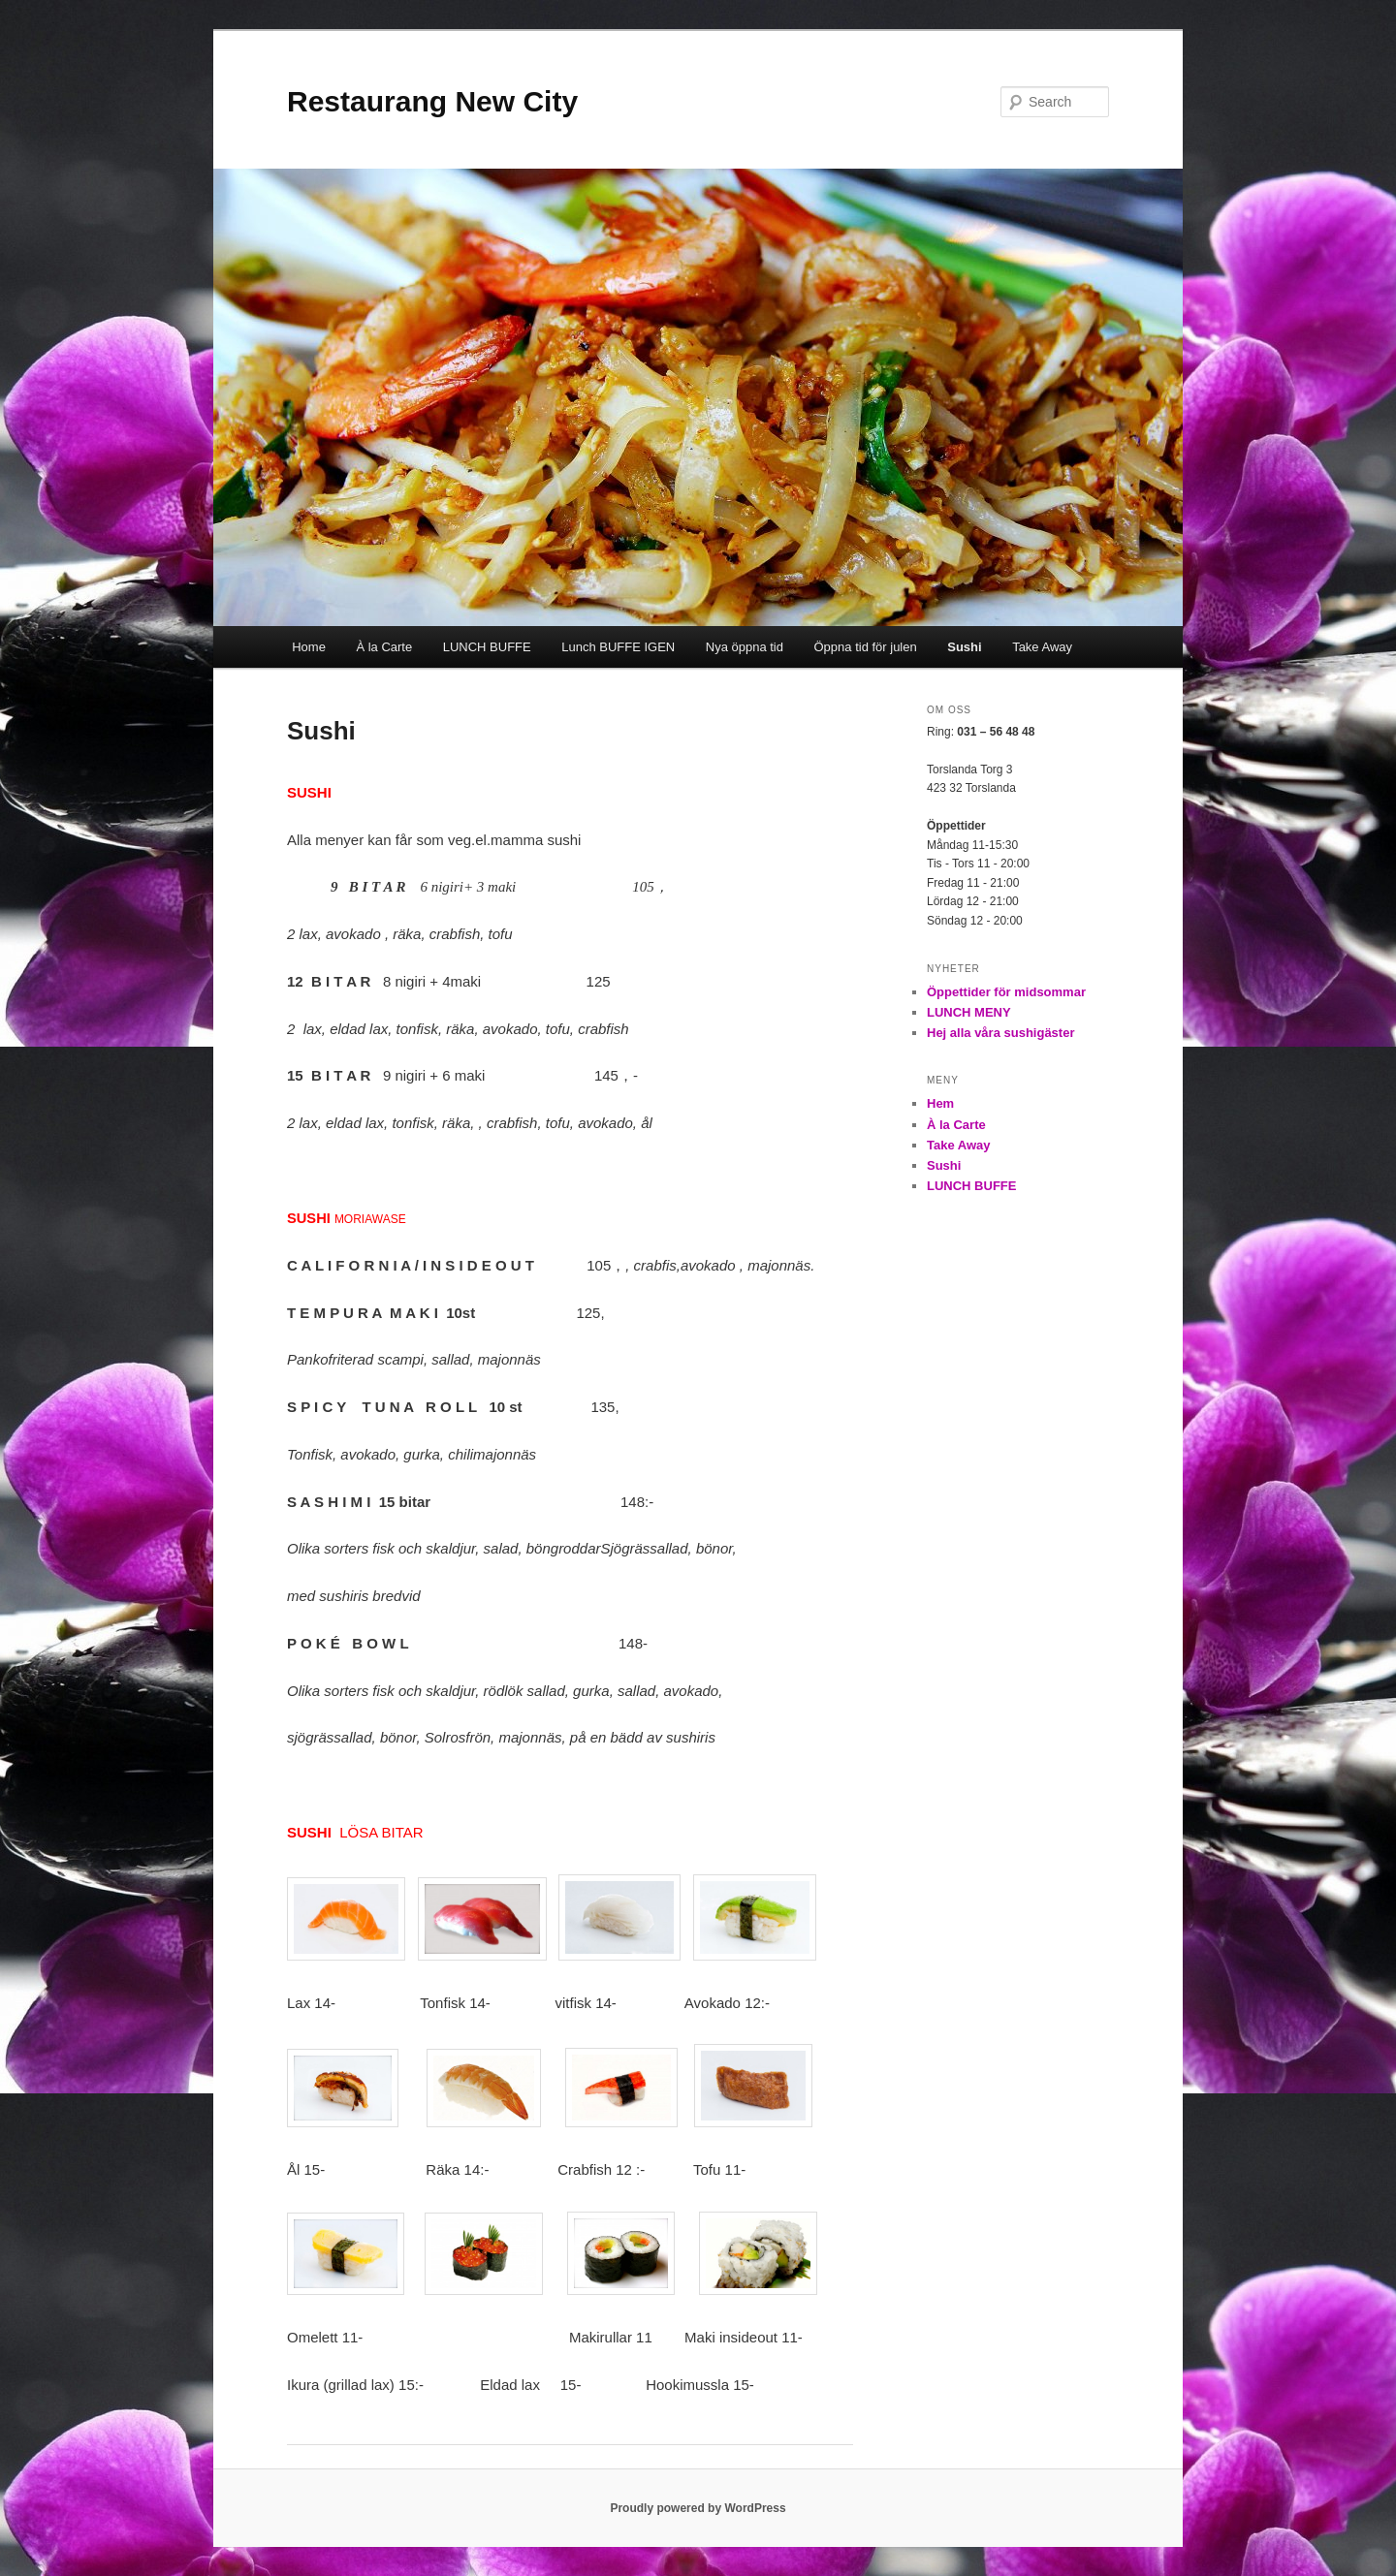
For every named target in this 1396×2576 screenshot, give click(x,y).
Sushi (964, 647)
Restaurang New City (432, 101)
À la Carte (384, 647)
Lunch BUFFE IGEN (618, 647)
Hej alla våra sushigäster (1000, 1032)
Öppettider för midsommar (1006, 992)
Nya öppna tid (744, 647)
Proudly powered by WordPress (697, 2508)
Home (309, 647)
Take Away (1042, 647)
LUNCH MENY (969, 1012)
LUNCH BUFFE (487, 647)
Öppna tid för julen (864, 647)
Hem (940, 1103)
